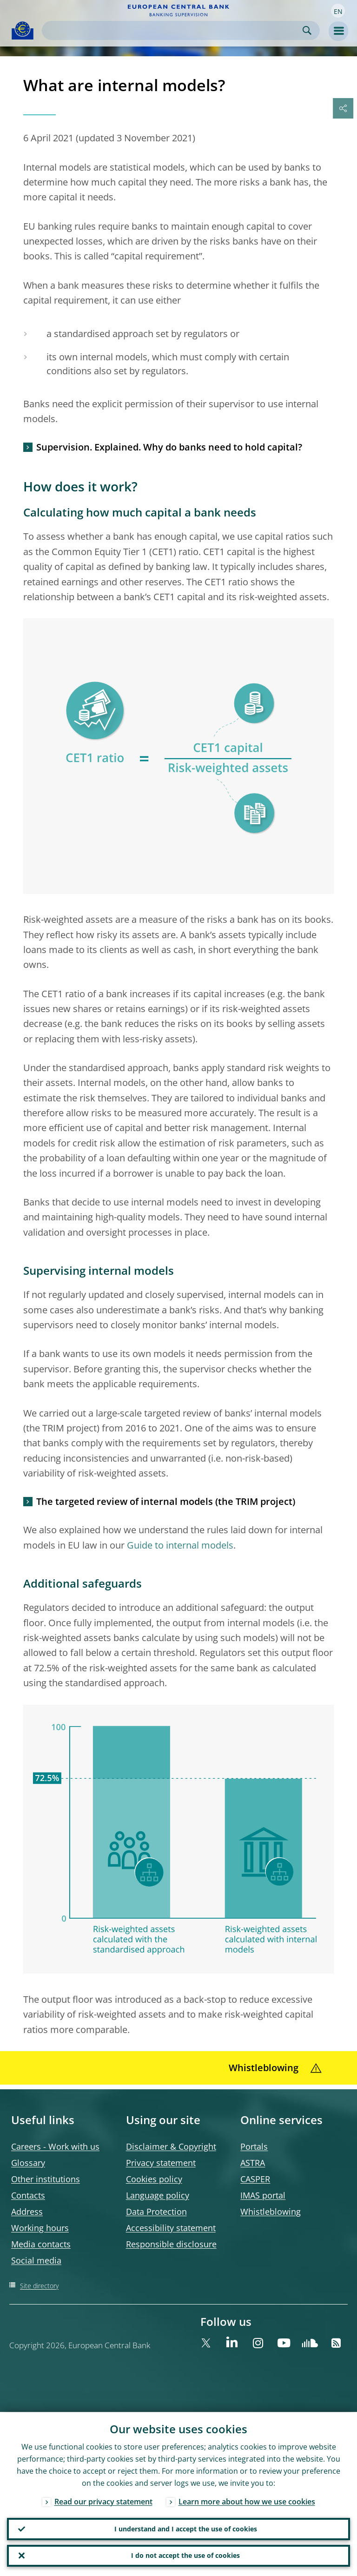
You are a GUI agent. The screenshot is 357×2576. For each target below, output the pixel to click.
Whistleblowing (270, 2211)
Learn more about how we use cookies (246, 2501)
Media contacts (41, 2244)
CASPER (255, 2179)
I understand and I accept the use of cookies (185, 2528)
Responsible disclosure (171, 2244)
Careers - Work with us (55, 2146)
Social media (36, 2260)
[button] (338, 11)
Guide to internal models (180, 1545)
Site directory (39, 2285)
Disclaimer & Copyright (171, 2146)
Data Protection (156, 2211)
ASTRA (252, 2162)
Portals (254, 2146)
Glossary (28, 2162)
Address (27, 2211)
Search (307, 30)
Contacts (28, 2195)
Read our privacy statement (103, 2501)
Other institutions (45, 2179)
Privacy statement (161, 2162)
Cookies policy (154, 2179)
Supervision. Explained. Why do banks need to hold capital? (169, 447)
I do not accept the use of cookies (185, 2555)
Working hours (40, 2227)
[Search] (173, 30)
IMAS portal (262, 2195)
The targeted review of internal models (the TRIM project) (165, 1501)
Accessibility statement (171, 2227)
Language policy (157, 2195)
